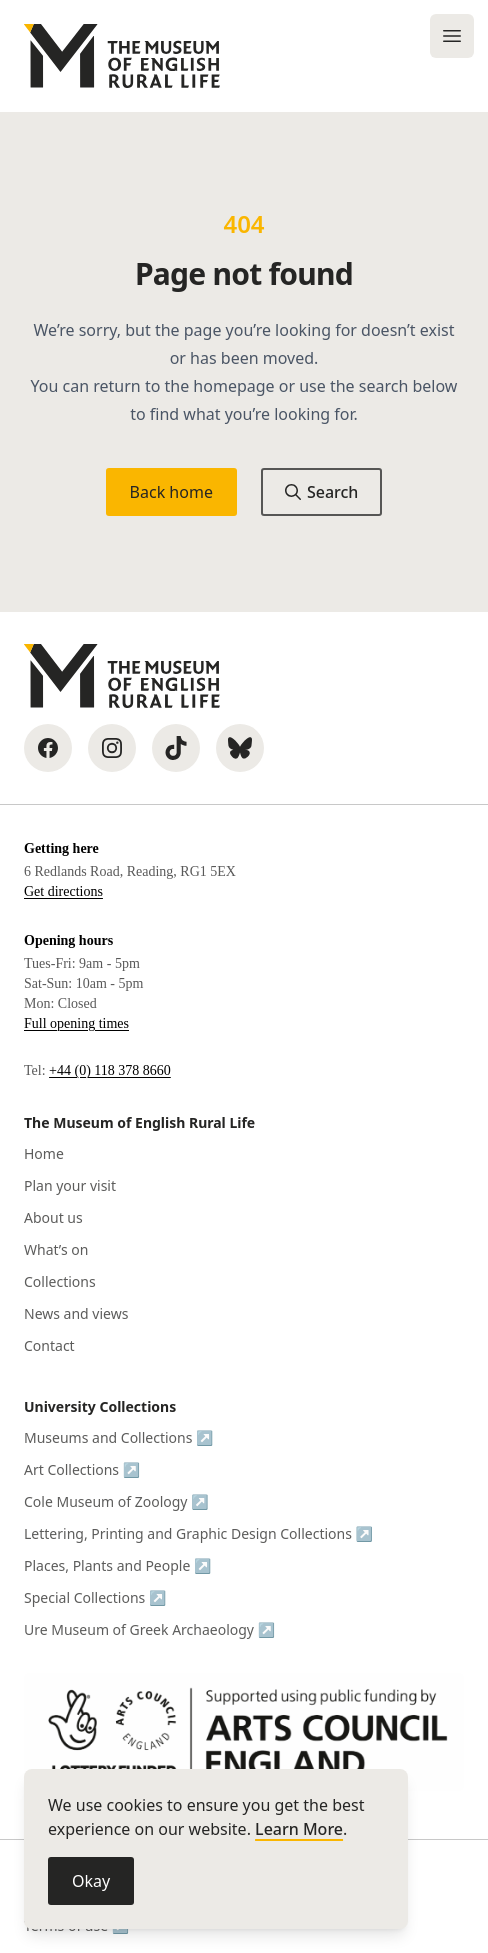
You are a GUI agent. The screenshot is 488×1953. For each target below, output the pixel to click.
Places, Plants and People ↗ (117, 1565)
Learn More (299, 1829)
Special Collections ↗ (95, 1597)
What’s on (56, 1249)
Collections (60, 1281)
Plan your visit (70, 1185)
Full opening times (76, 1023)
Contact (49, 1345)
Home (44, 1153)
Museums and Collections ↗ (119, 1437)
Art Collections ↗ (82, 1469)
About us (53, 1217)
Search (321, 492)
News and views (76, 1313)
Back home (171, 492)
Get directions (63, 891)
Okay (91, 1881)
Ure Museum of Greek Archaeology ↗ (149, 1629)
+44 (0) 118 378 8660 (110, 1070)
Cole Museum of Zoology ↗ (116, 1501)
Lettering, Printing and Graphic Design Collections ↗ (198, 1533)
